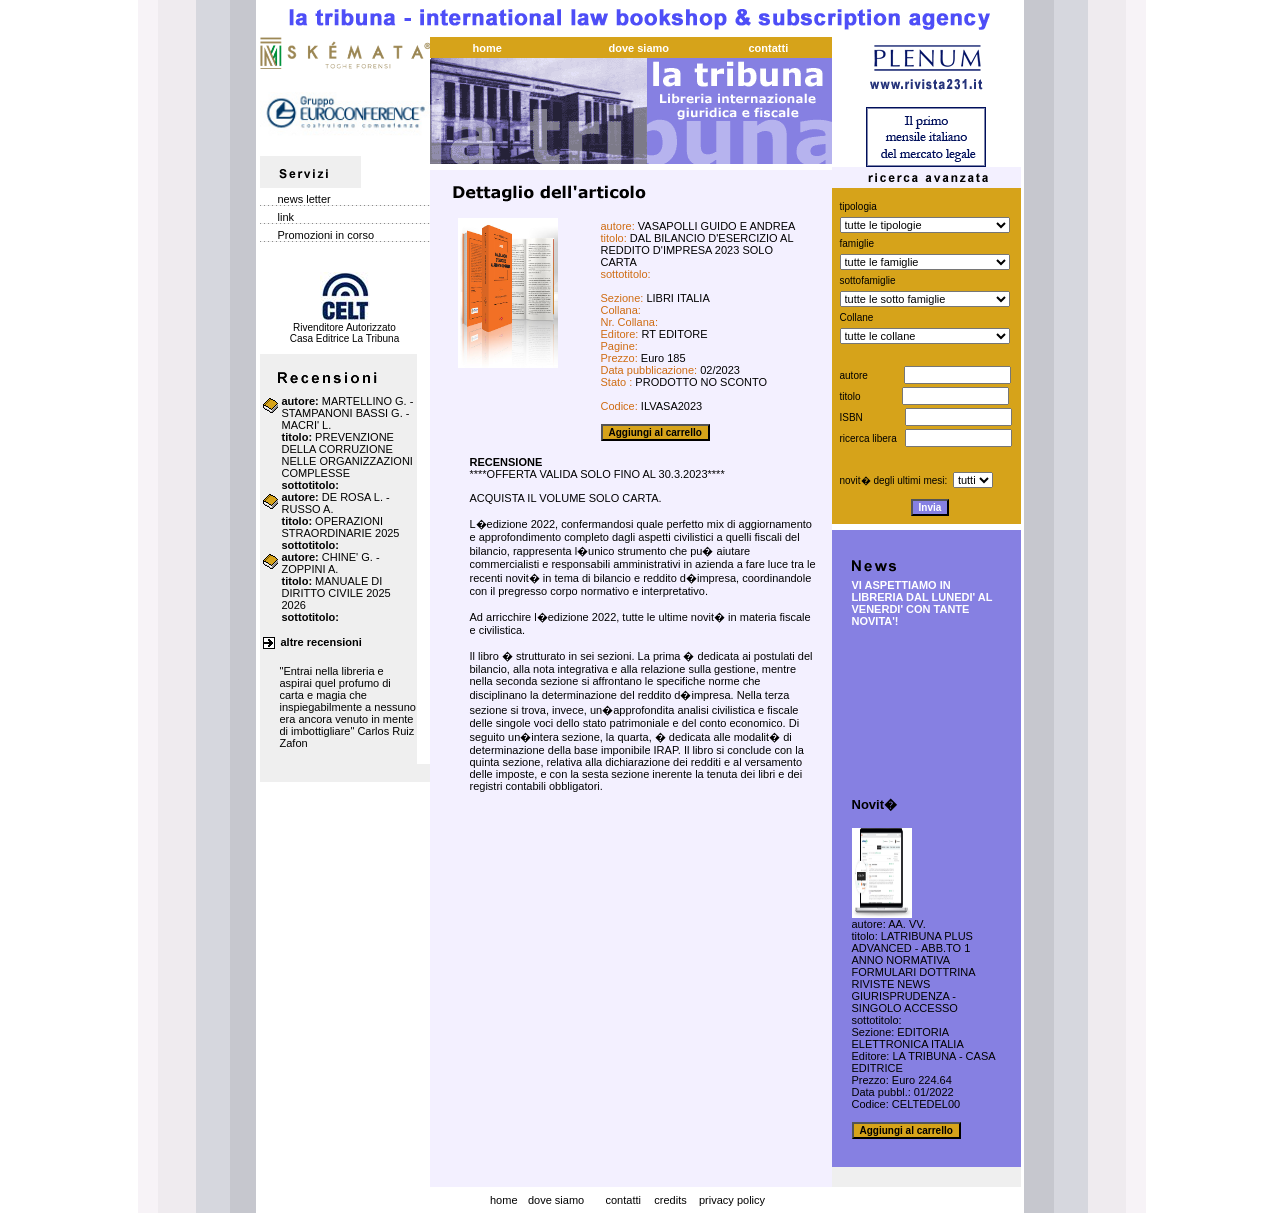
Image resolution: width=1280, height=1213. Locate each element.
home (504, 1200)
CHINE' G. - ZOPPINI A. (331, 563)
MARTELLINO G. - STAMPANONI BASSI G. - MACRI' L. (348, 413)
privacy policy (732, 1200)
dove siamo (556, 1200)
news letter (304, 199)
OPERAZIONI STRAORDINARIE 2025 (341, 527)
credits (670, 1200)
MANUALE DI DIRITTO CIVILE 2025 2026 (336, 593)
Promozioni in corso (326, 235)
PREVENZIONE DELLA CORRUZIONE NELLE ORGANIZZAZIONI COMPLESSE (347, 455)
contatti (622, 1200)
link (286, 217)
